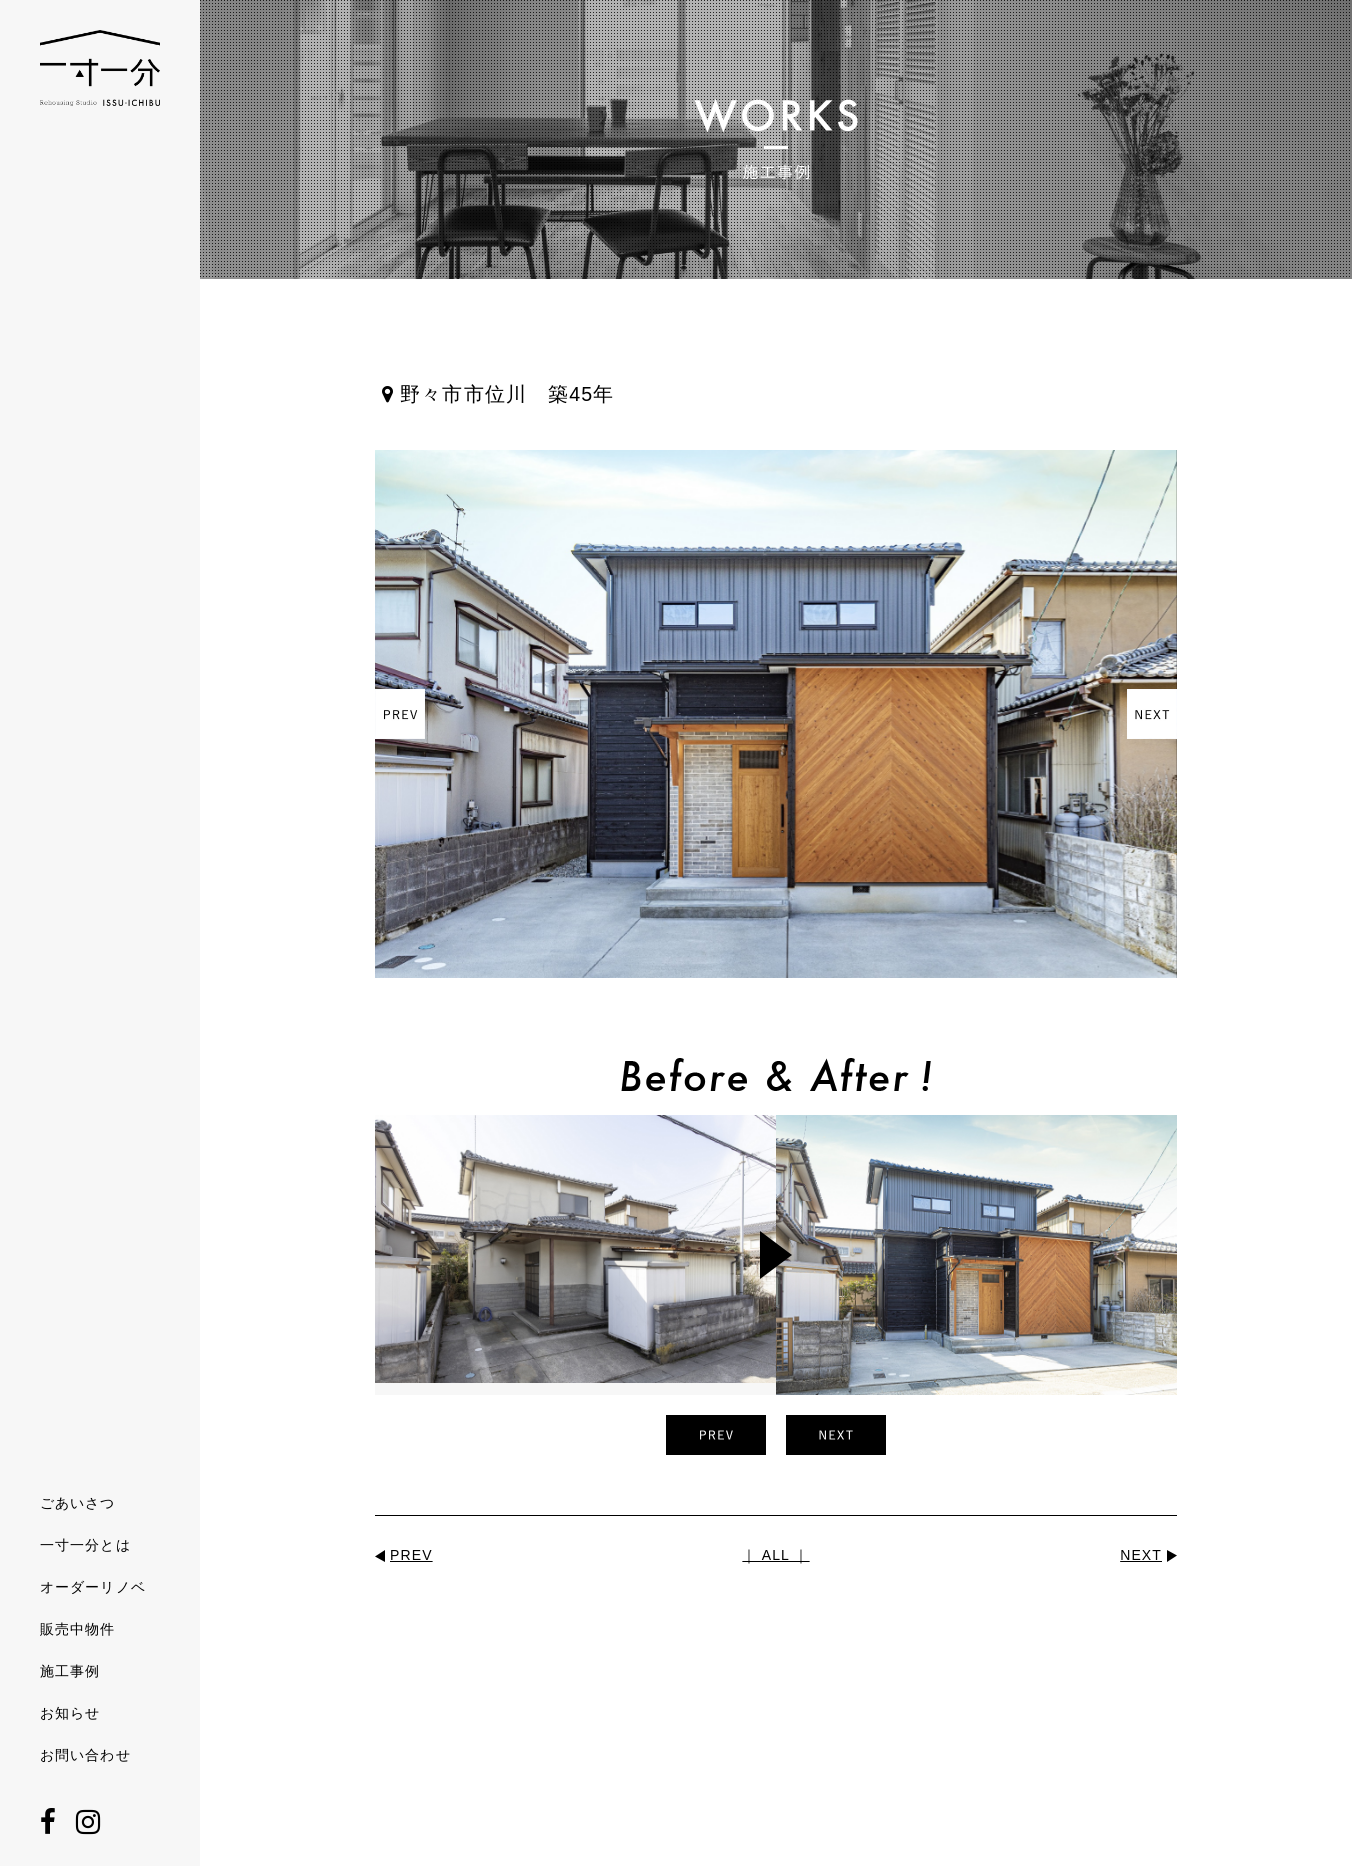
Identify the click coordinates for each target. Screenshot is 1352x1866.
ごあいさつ (78, 1503)
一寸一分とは (85, 1545)
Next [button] (1152, 714)
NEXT (1141, 1555)
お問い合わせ (85, 1755)
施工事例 (70, 1671)
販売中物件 (78, 1629)
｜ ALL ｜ (775, 1555)
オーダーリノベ (93, 1587)
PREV (411, 1555)
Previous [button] (400, 714)
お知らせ (70, 1713)
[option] (776, 714)
